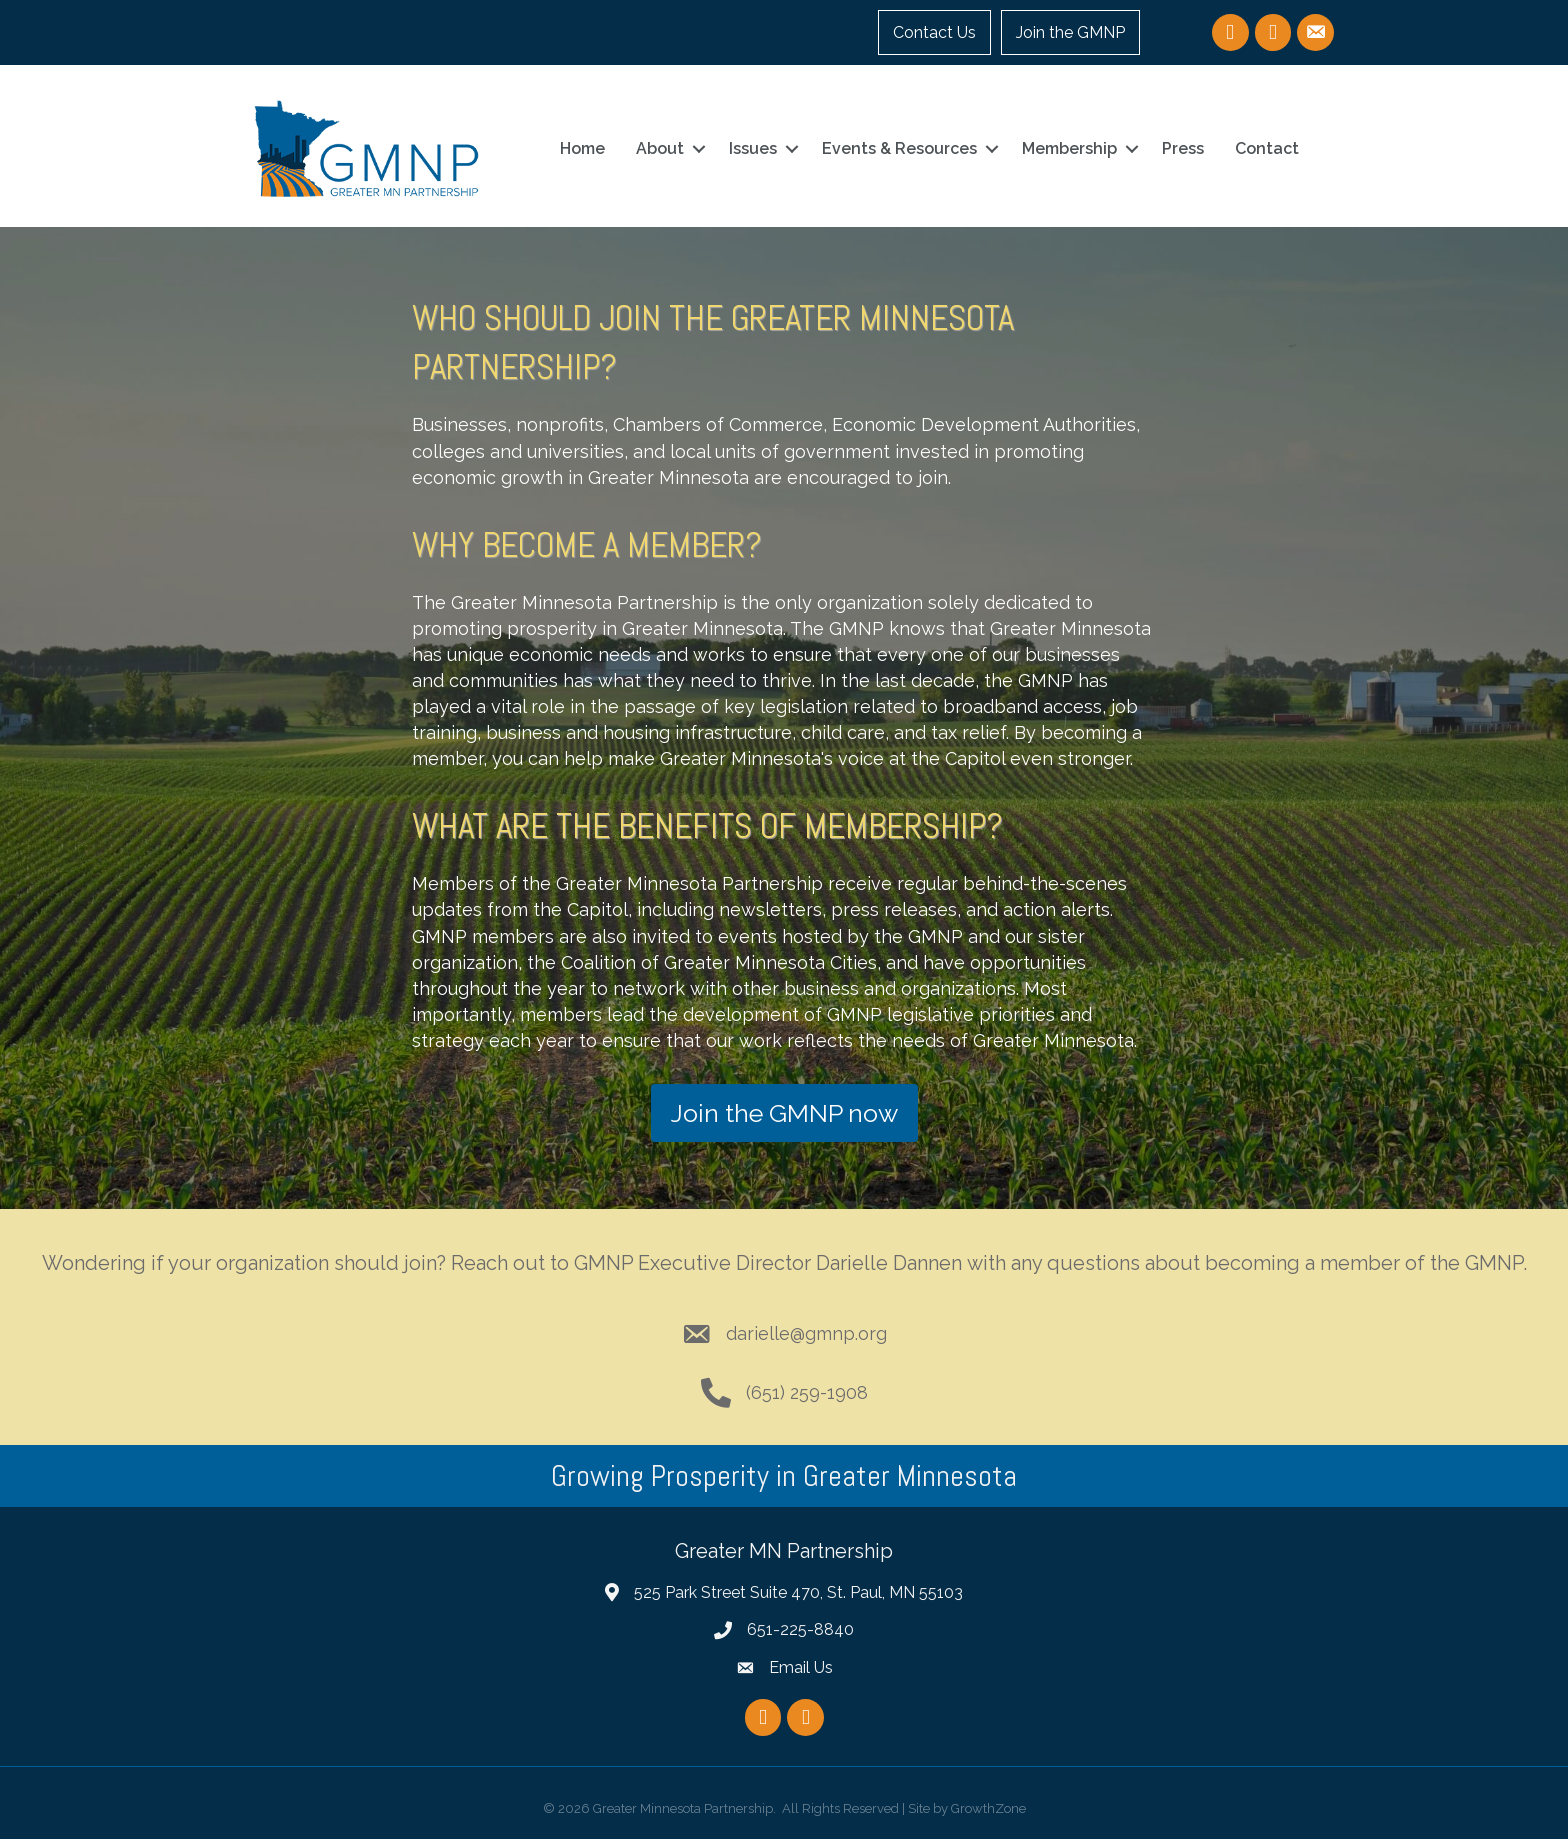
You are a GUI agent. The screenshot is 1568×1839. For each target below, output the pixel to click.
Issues (753, 148)
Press (1183, 148)
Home (582, 148)
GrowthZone (988, 1808)
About (660, 148)
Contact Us (934, 32)
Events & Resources (899, 148)
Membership (1069, 148)
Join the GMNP (1070, 32)
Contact (1267, 148)
